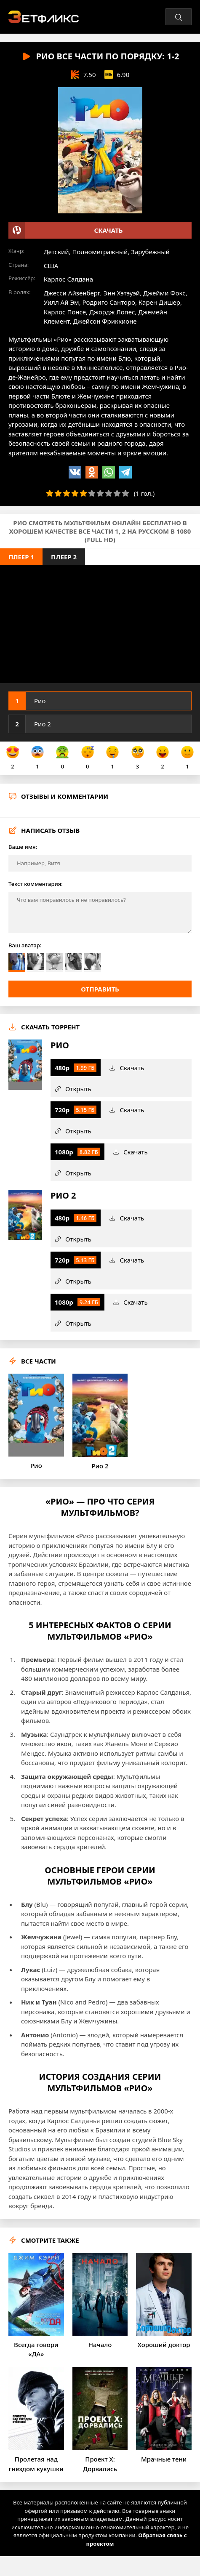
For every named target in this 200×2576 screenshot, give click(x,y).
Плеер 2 (64, 557)
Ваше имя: (22, 847)
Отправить (100, 989)
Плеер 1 (21, 557)
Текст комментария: (35, 884)
